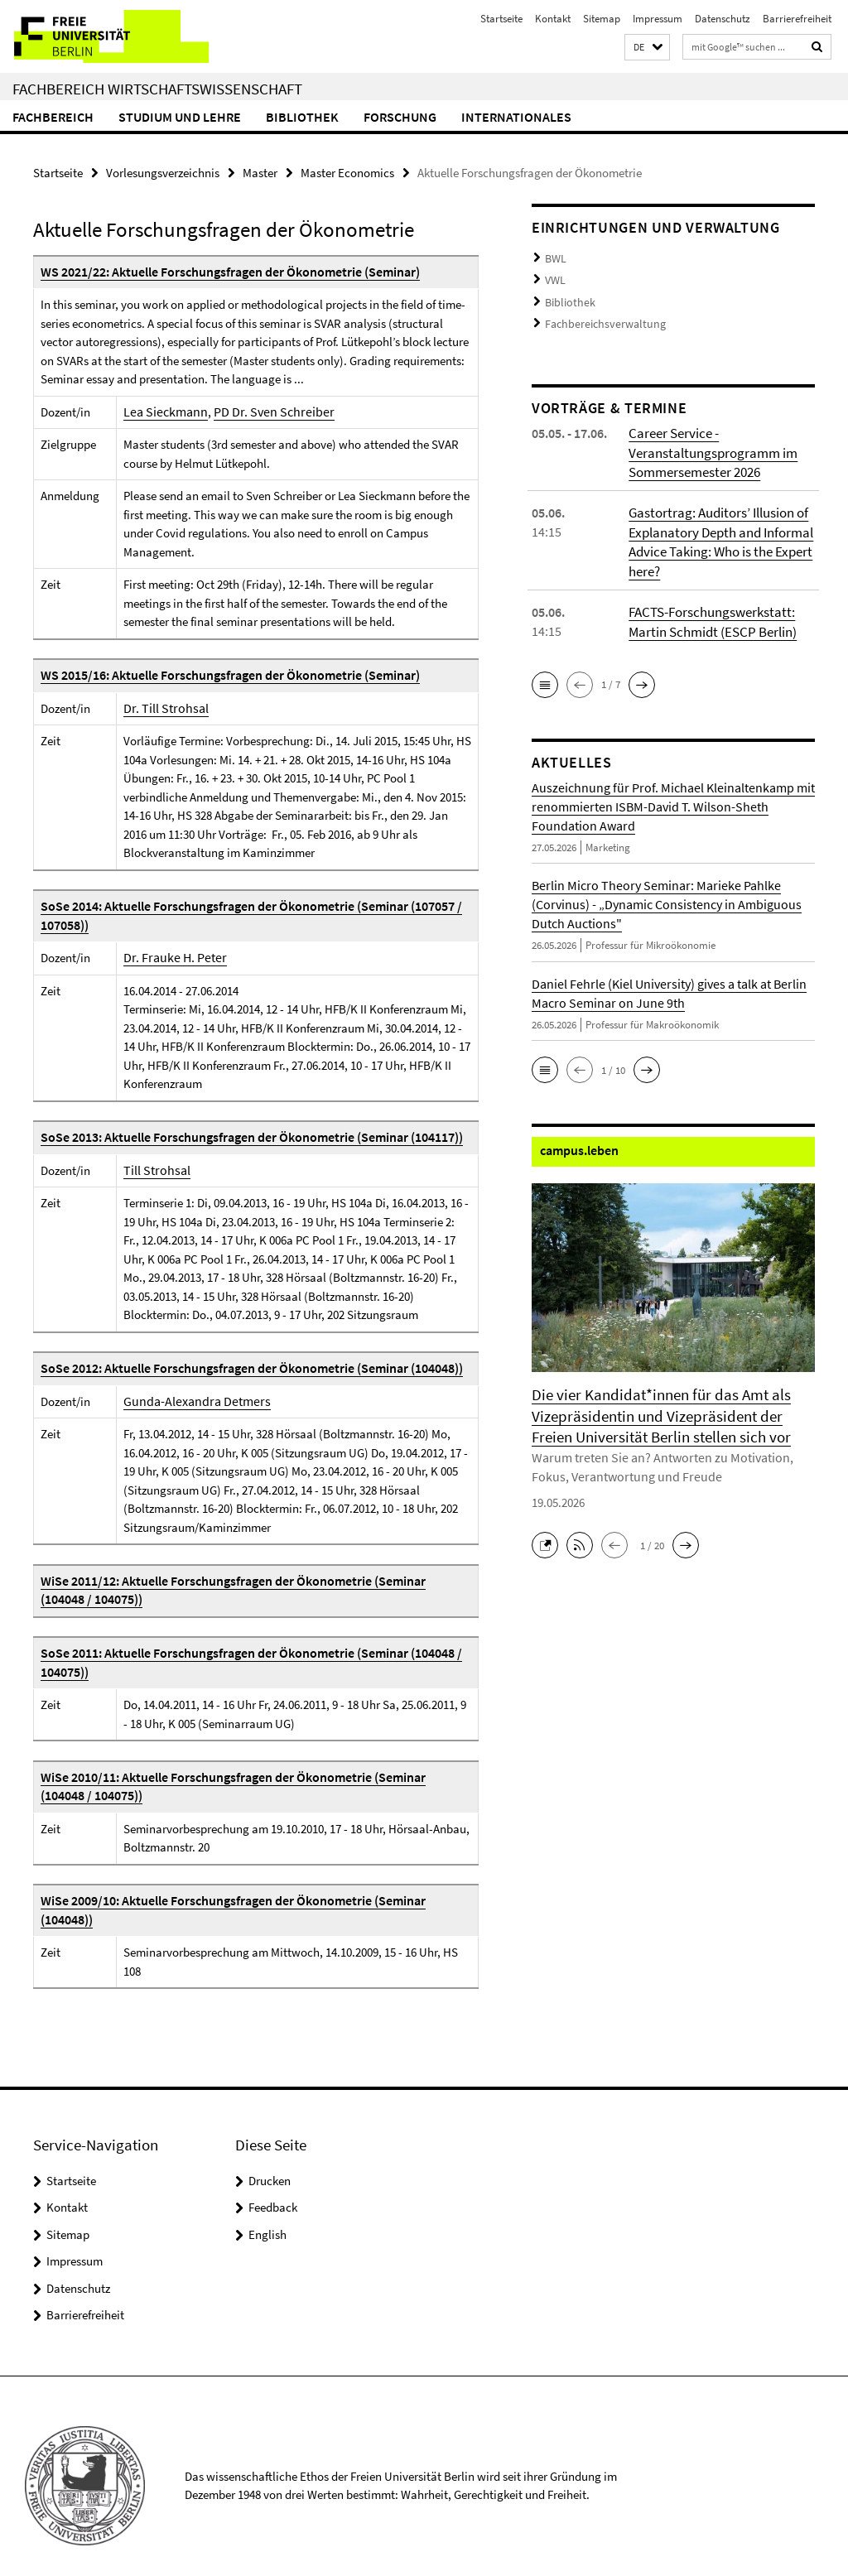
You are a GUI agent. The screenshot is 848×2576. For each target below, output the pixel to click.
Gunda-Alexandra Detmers (190, 1400)
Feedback (272, 2188)
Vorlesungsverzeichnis (162, 172)
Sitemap (601, 19)
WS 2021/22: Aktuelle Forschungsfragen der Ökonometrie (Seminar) (221, 271)
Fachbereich (53, 116)
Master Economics (347, 172)
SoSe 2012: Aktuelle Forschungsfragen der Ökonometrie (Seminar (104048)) (243, 1367)
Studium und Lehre (179, 116)
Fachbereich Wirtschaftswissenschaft (157, 89)
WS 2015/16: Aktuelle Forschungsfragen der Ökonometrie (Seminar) (221, 674)
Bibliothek (302, 116)
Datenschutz (722, 19)
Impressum (657, 19)
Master (260, 172)
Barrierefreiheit (797, 19)
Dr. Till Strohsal (162, 707)
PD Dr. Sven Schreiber (261, 411)
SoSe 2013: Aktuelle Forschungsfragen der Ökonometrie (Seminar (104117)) (243, 1136)
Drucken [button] (269, 2161)
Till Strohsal (154, 1169)
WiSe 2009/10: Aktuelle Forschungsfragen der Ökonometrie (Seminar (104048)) (252, 1900)
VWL (554, 277)
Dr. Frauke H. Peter (170, 957)
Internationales (516, 116)
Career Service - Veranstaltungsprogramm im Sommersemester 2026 (708, 444)
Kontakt (553, 19)
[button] (647, 47)
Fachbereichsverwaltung (599, 318)
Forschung (400, 116)
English (267, 2214)
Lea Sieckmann (162, 411)
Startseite (501, 19)
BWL (555, 257)
